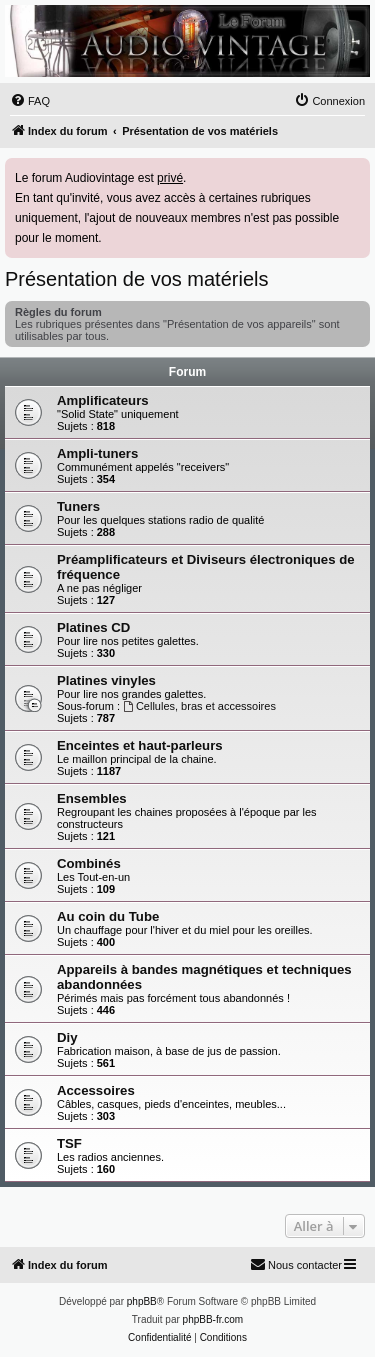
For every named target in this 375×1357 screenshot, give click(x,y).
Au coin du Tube (108, 916)
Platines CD (93, 627)
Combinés (89, 863)
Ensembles (92, 798)
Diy (67, 1037)
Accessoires (96, 1090)
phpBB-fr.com (213, 1319)
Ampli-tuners (97, 453)
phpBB (142, 1301)
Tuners (78, 506)
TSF (69, 1143)
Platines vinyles (106, 680)
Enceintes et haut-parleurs (140, 745)
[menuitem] (30, 101)
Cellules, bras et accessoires (199, 706)
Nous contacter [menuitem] (296, 1264)
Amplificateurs (103, 400)
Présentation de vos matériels (136, 279)
